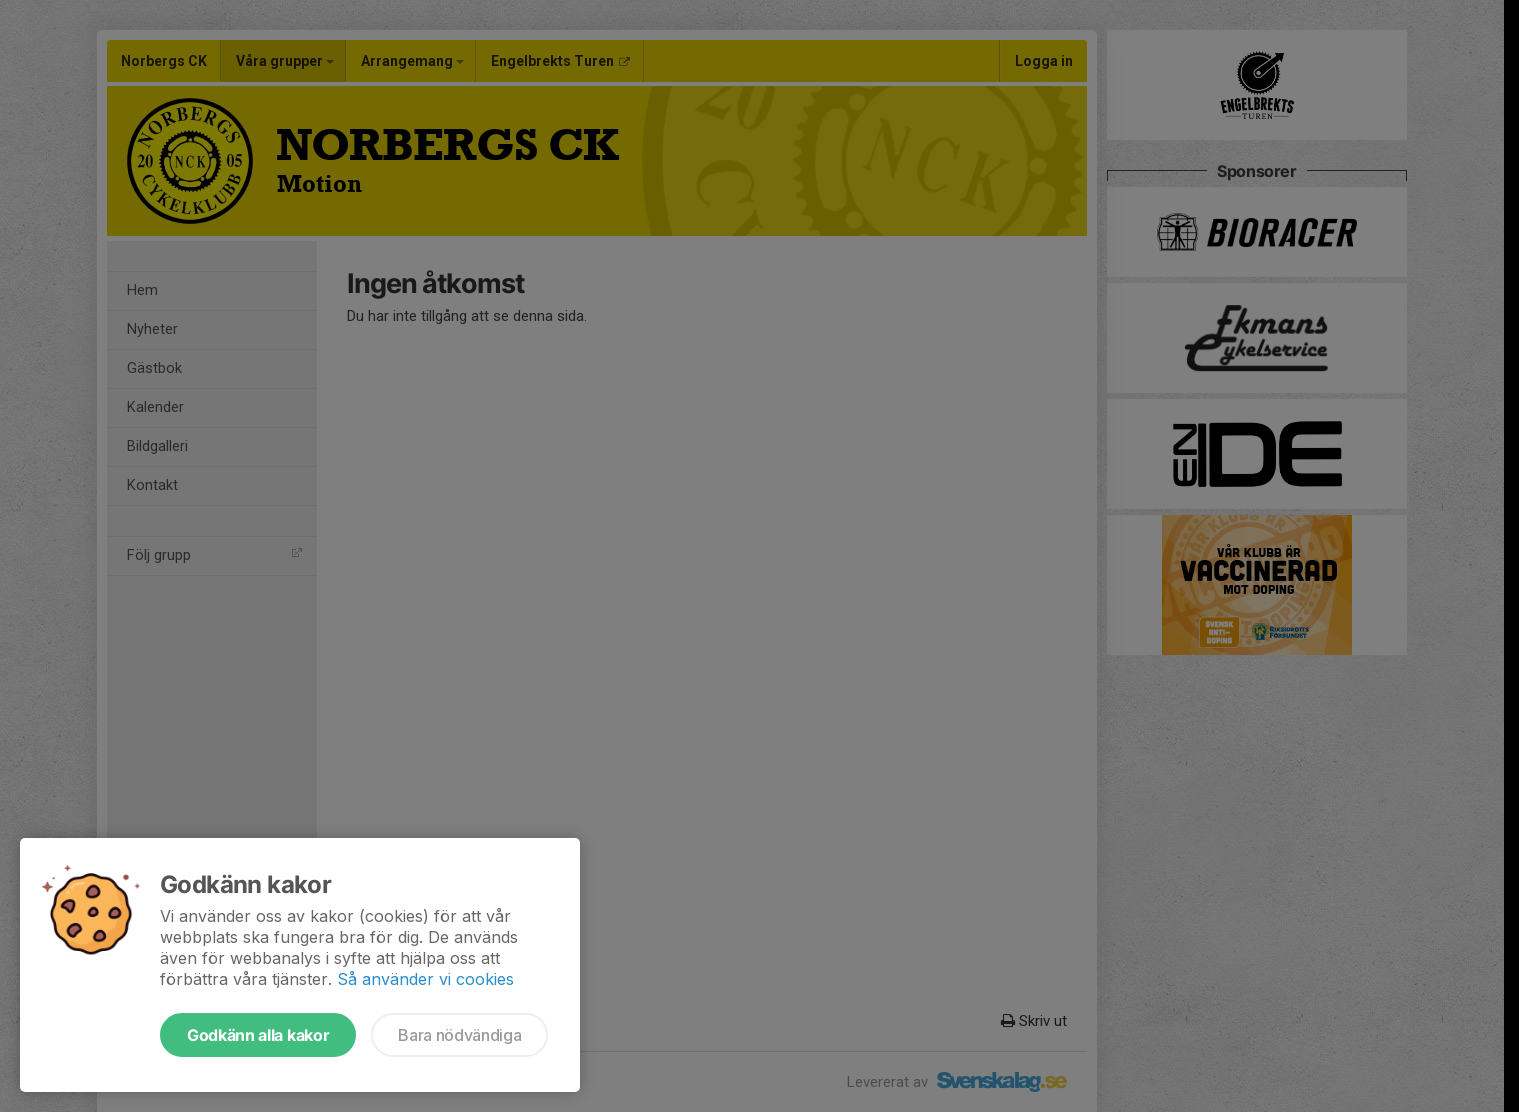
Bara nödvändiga (459, 1035)
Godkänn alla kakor (258, 1035)
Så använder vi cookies (425, 979)
